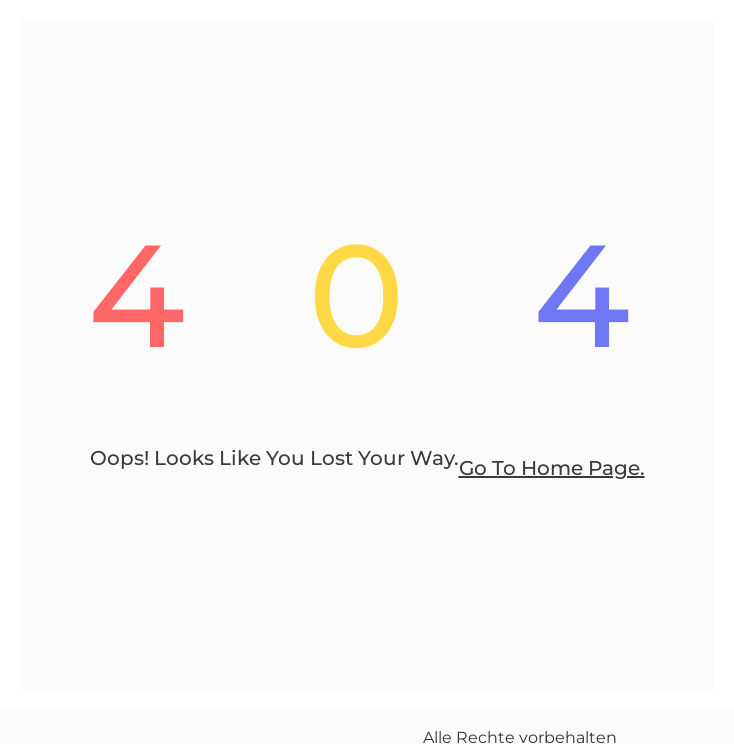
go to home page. (552, 468)
